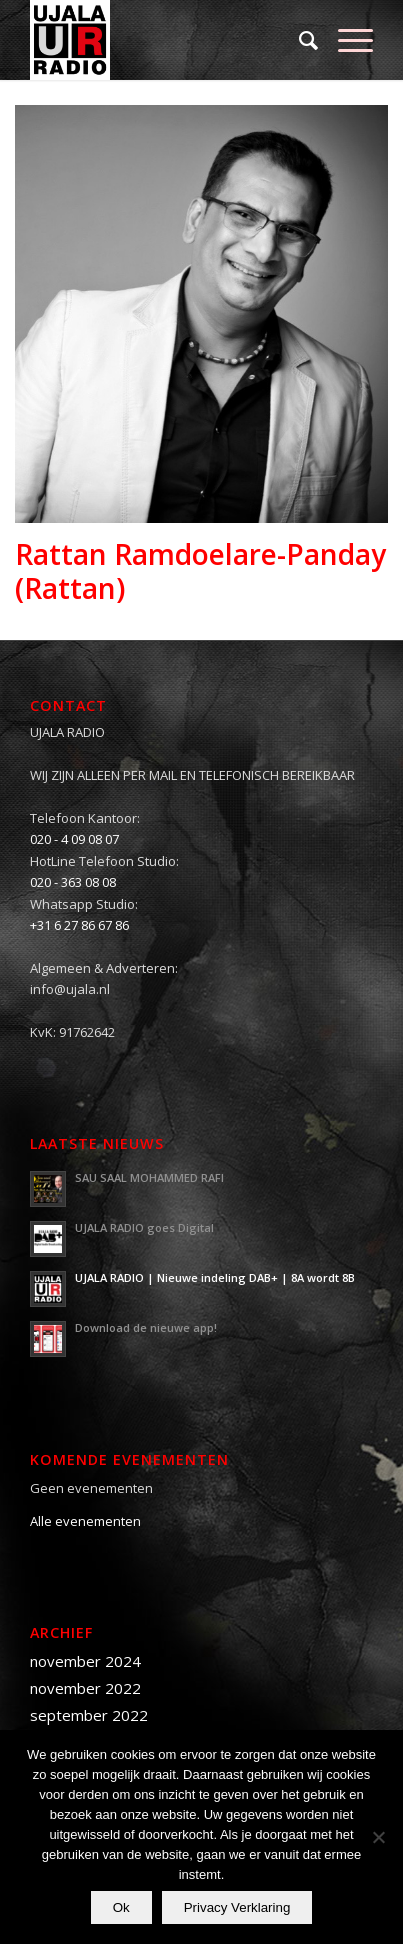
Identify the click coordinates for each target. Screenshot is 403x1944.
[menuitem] (298, 40)
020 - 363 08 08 (73, 882)
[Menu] (345, 40)
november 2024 (85, 1661)
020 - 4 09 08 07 (74, 839)
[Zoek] (298, 40)
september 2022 (89, 1715)
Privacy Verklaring (237, 1907)
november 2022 (85, 1688)
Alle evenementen (85, 1521)
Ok (121, 1907)
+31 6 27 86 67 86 (79, 925)
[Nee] (378, 1837)
